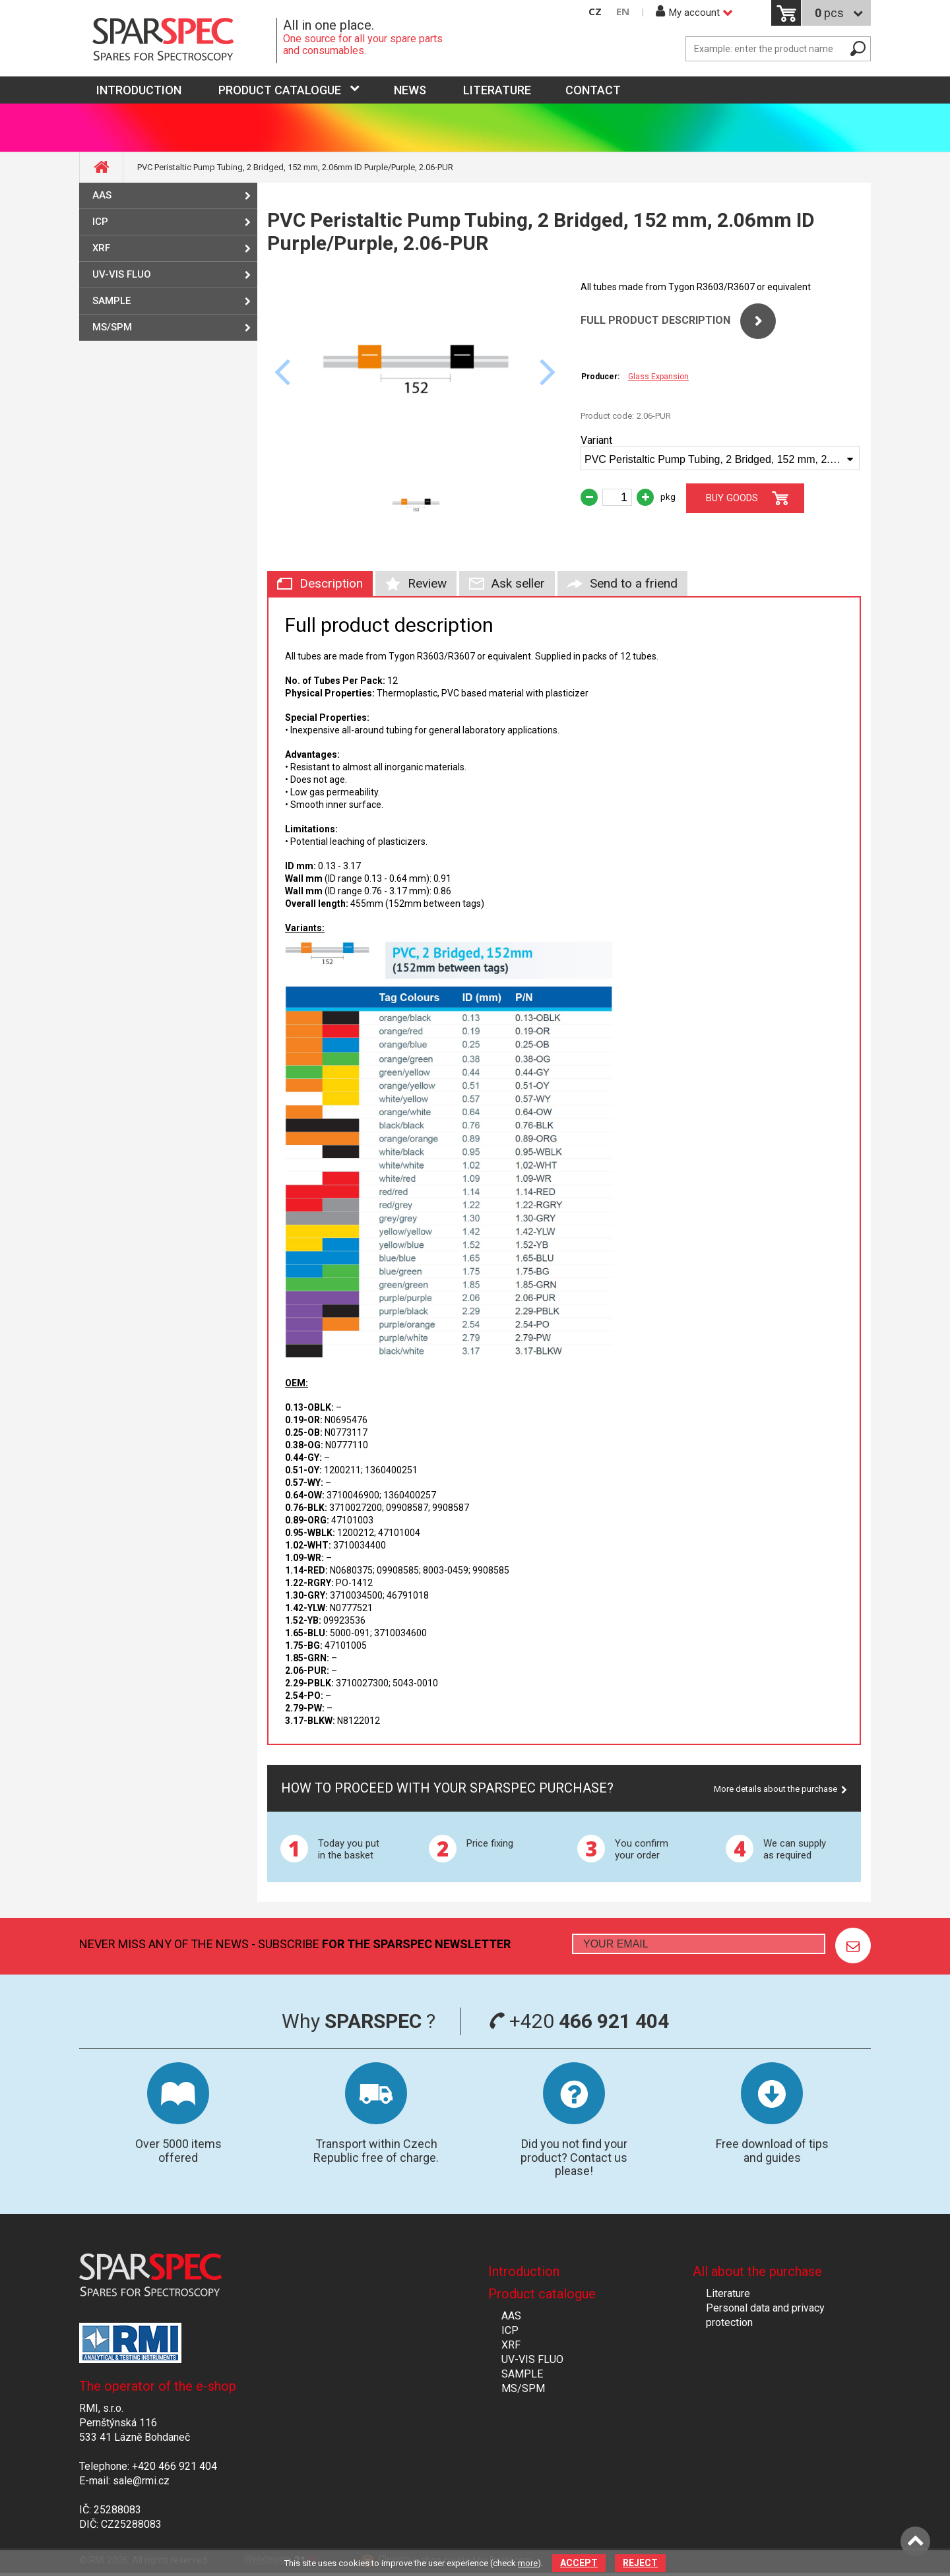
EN (622, 11)
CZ (595, 11)
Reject (640, 2563)
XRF (101, 248)
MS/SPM (112, 327)
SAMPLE (111, 301)
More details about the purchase (775, 1789)
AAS (101, 195)
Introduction (523, 2271)
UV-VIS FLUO (121, 274)
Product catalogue (279, 90)
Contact (593, 90)
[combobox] (720, 458)
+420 (579, 2021)
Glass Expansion (658, 376)
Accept (579, 2563)
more (528, 2563)
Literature (497, 90)
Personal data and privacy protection (765, 2315)
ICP (100, 222)
